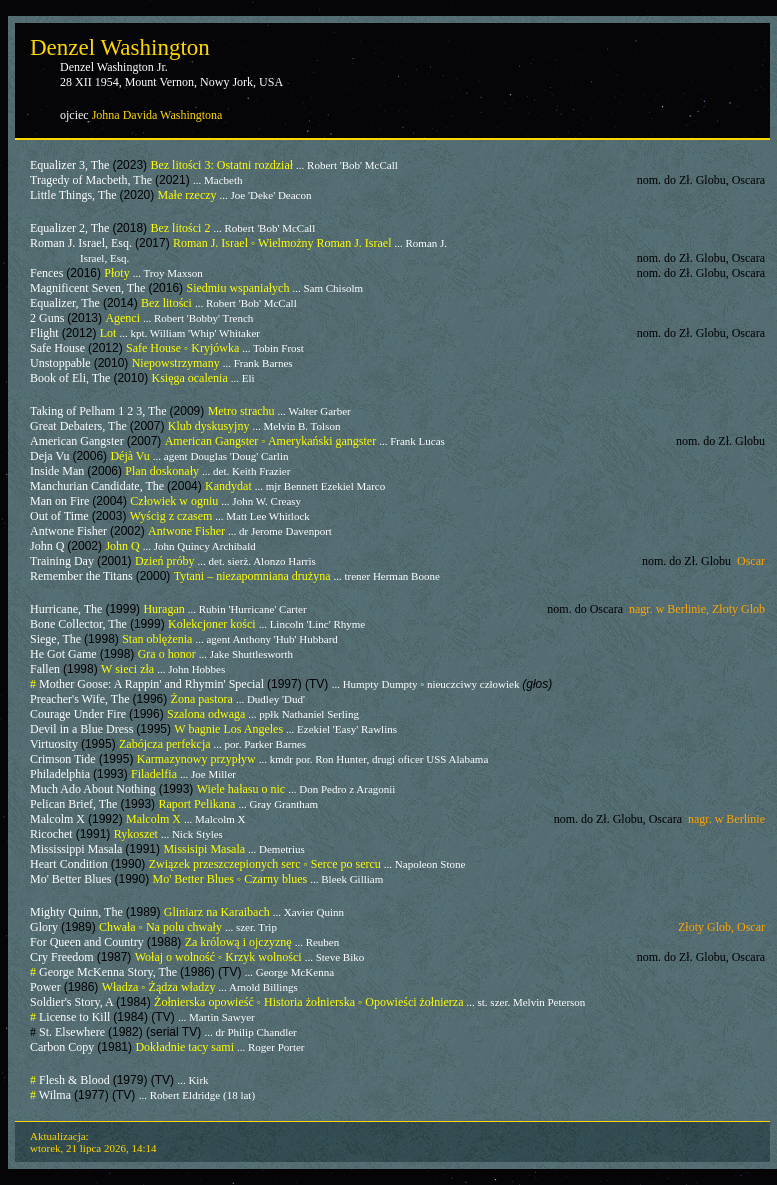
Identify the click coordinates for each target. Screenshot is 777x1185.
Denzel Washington (120, 47)
